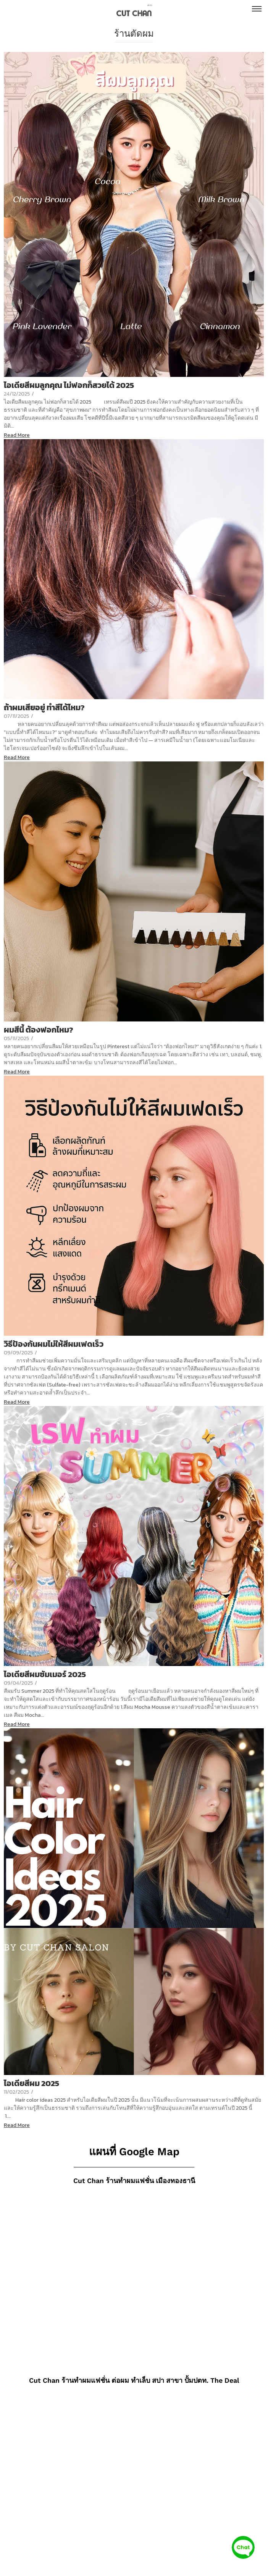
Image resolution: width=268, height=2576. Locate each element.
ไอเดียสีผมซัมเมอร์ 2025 (45, 1674)
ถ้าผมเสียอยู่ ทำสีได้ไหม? (44, 707)
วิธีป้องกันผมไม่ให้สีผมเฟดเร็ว (53, 1344)
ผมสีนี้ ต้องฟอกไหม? (38, 1029)
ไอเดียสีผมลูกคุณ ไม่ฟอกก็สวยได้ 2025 (69, 385)
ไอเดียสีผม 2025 (31, 2083)
